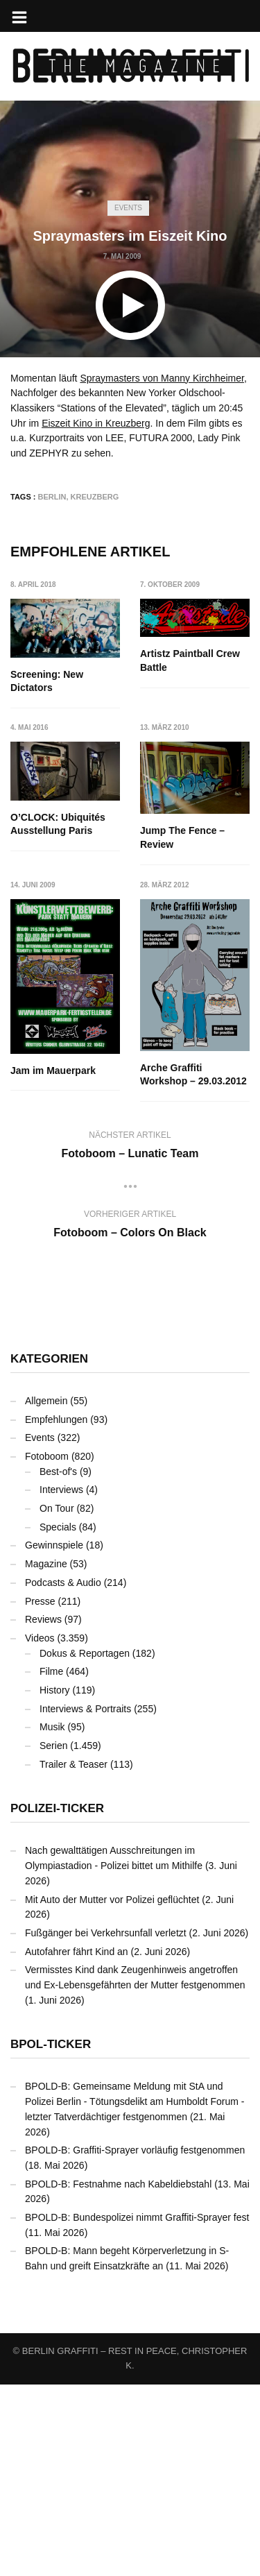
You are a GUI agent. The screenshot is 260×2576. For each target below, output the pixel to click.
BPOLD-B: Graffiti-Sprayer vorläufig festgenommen (135, 2341)
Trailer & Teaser (73, 1955)
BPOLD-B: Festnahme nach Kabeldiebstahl (118, 2375)
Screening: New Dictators (46, 681)
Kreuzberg (95, 497)
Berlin (52, 497)
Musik (52, 1918)
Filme (51, 1862)
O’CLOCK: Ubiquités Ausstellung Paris (188, 804)
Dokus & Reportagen (85, 1844)
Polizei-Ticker (57, 2000)
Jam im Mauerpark (183, 1036)
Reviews (43, 1810)
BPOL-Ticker (50, 2236)
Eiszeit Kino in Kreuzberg (96, 423)
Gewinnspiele (54, 1737)
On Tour (57, 1699)
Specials (58, 1718)
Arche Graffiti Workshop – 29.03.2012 (63, 1266)
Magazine (46, 1755)
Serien (53, 1937)
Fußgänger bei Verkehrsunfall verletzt (106, 2124)
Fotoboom (47, 1647)
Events (128, 208)
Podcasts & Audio (63, 1774)
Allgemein (46, 1592)
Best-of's (58, 1663)
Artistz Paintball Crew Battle (191, 660)
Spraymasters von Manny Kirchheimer (162, 378)
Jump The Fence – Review (52, 961)
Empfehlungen (56, 1611)
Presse (40, 1792)
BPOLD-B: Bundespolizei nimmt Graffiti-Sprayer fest (137, 2408)
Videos (40, 1829)
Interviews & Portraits (85, 1900)
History (55, 1881)
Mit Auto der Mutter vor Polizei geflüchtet (112, 2091)
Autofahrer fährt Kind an (76, 2143)
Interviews (61, 1681)
